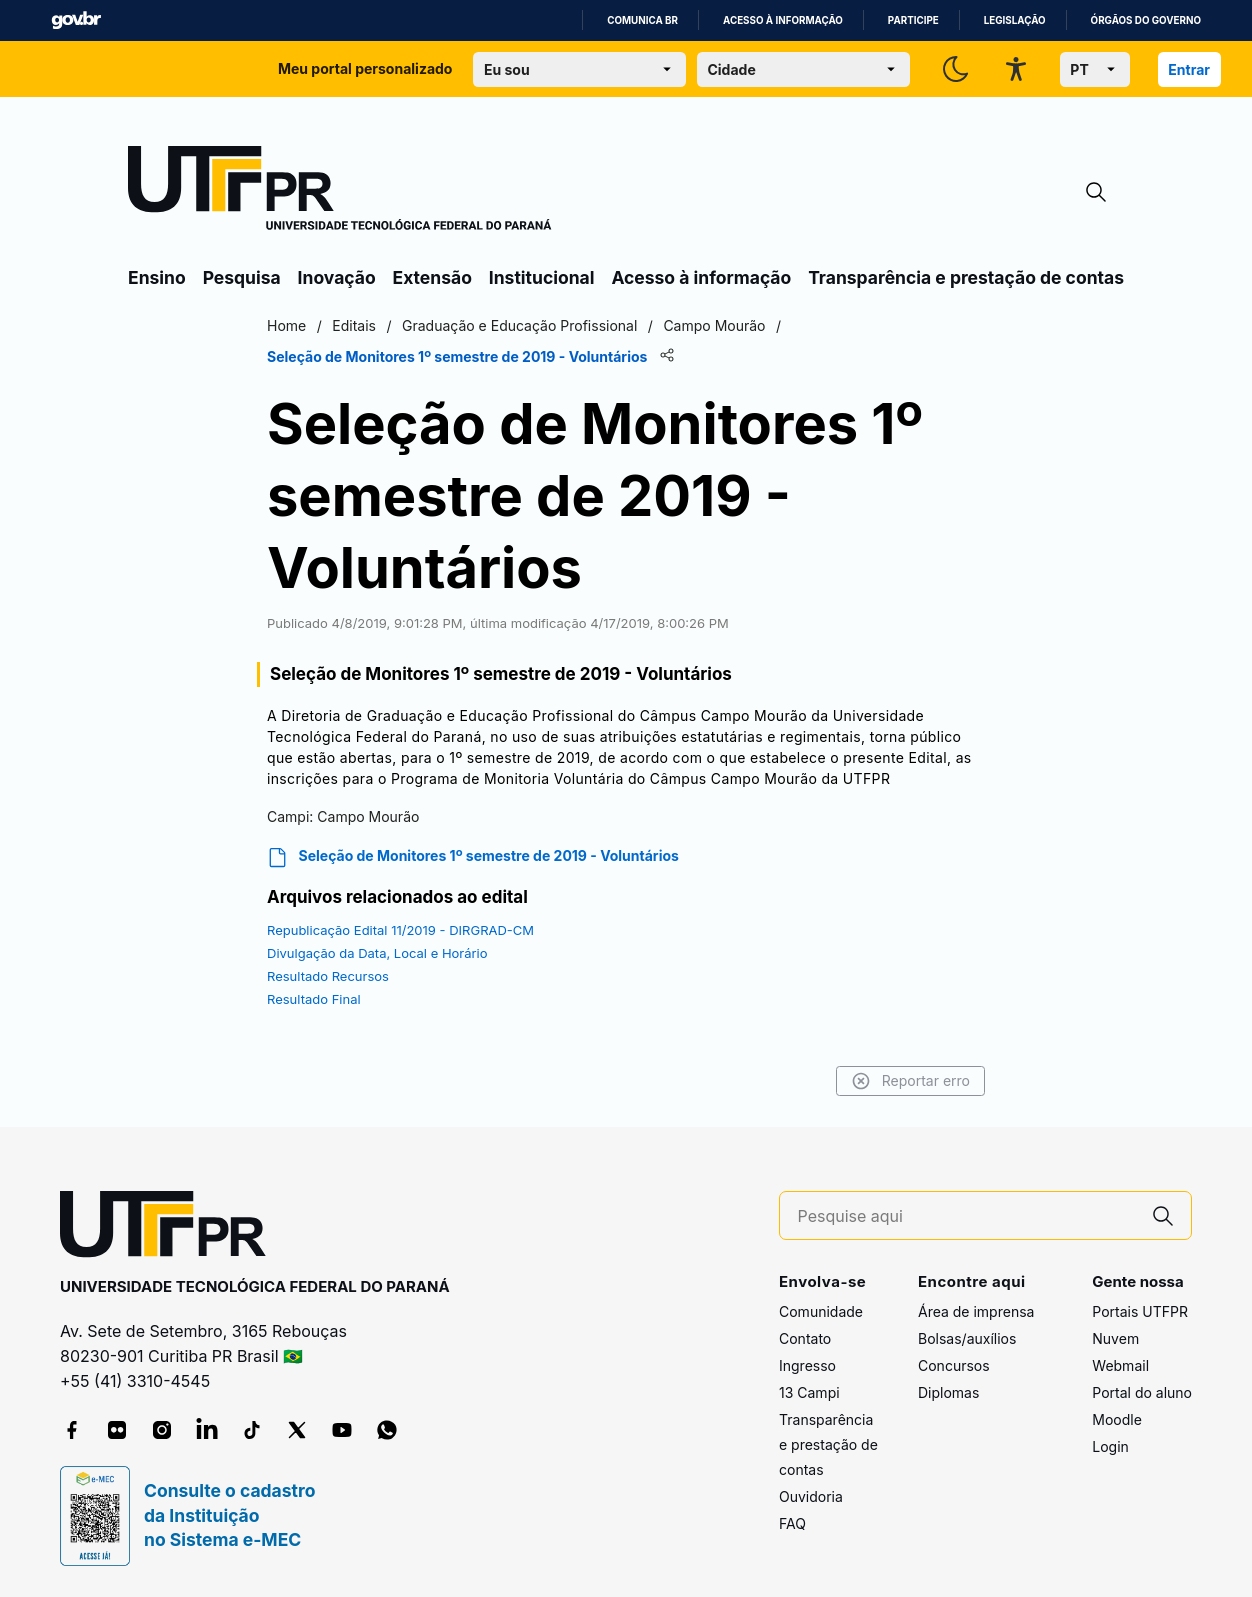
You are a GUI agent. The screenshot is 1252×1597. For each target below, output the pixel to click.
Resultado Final (314, 999)
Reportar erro (910, 1081)
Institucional (542, 277)
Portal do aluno (1142, 1392)
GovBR (76, 20)
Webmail (1120, 1365)
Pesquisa (242, 277)
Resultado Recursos (328, 976)
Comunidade (821, 1311)
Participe (913, 20)
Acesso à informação (783, 20)
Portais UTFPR (1140, 1311)
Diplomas (948, 1392)
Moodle (1117, 1419)
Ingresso (807, 1365)
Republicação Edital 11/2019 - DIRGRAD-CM (400, 930)
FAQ (792, 1523)
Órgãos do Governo (1146, 20)
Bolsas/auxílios (967, 1338)
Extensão (432, 277)
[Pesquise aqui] (967, 1216)
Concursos (954, 1365)
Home (286, 325)
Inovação (337, 277)
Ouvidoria (811, 1496)
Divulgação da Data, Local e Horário (377, 953)
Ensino (157, 277)
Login (1110, 1446)
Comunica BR (642, 20)
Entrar (1189, 69)
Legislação (1015, 20)
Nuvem (1115, 1338)
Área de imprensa (976, 1311)
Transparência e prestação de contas (966, 277)
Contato (805, 1338)
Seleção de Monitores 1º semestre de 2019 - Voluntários (473, 857)
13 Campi (809, 1392)
